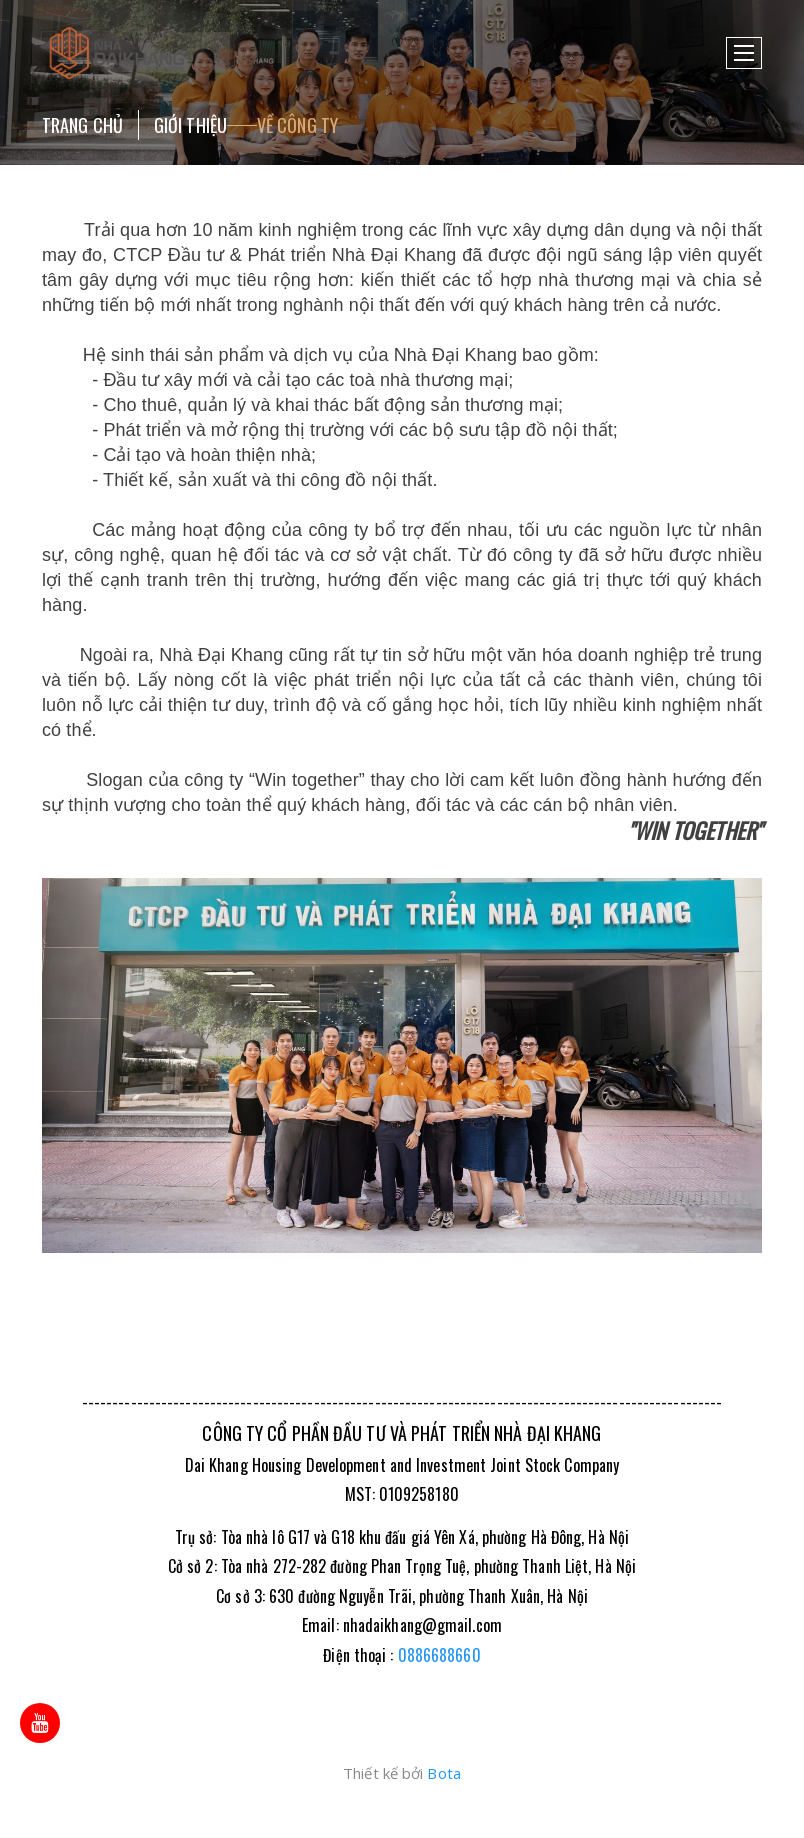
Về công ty (297, 125)
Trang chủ (82, 125)
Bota (443, 1773)
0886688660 (439, 1655)
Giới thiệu (190, 125)
